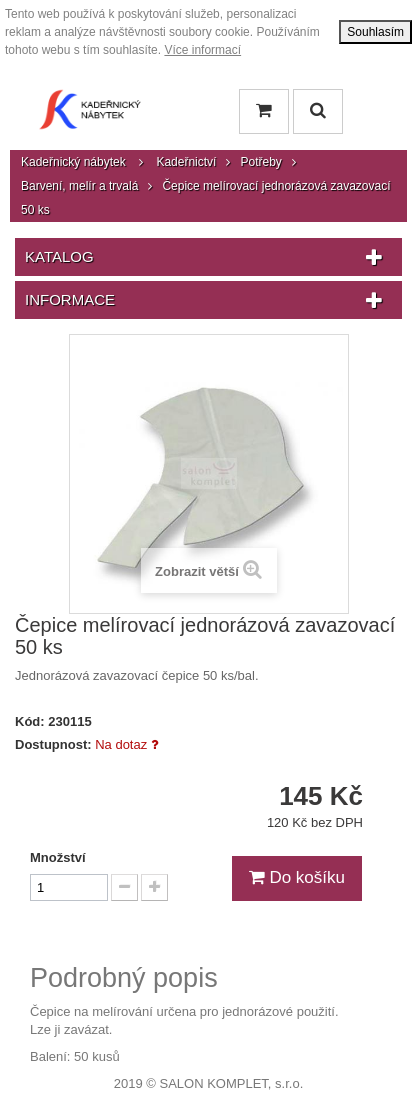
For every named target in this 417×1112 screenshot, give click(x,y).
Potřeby (260, 162)
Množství (58, 857)
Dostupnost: (53, 744)
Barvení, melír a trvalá (79, 186)
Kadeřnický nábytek (73, 162)
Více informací (202, 50)
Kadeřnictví (186, 162)
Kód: (30, 721)
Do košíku (297, 877)
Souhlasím (375, 32)
